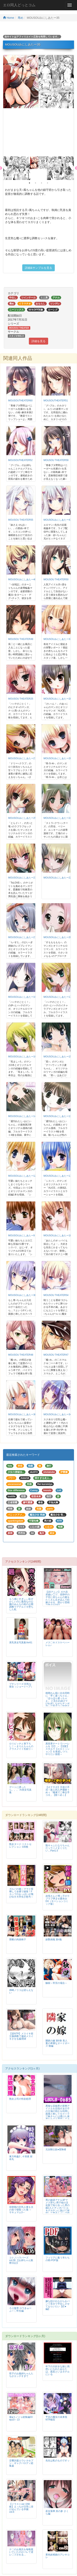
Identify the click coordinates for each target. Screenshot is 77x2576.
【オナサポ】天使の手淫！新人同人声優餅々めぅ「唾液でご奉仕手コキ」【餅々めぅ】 (58, 1791)
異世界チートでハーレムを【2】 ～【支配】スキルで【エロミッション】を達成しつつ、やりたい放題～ (58, 1749)
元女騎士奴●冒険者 (56, 2149)
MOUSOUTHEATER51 (56, 400)
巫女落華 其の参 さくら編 (57, 2512)
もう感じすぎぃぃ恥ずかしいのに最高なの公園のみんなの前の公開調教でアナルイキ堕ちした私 (21, 1604)
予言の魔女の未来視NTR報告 (56, 2418)
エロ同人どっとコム (19, 5)
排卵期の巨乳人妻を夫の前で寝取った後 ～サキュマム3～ (21, 2210)
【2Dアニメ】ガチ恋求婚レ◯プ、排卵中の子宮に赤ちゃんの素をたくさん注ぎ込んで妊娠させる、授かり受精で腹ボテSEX (58, 1598)
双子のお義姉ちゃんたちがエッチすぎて (21, 2375)
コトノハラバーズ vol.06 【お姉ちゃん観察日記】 (21, 2260)
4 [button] (48, 183)
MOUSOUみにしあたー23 (22, 877)
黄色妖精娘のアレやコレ (58, 2556)
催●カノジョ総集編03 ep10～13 (20, 2418)
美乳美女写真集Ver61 (20, 1642)
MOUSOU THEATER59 (56, 460)
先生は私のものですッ (58, 2460)
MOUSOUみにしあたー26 (57, 758)
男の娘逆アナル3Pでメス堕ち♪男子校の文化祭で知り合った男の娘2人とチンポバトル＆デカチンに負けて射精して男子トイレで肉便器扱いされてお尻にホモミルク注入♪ (58, 2209)
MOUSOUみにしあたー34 (57, 1414)
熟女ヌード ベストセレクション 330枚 (20, 1845)
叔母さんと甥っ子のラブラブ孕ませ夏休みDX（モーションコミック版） (58, 1900)
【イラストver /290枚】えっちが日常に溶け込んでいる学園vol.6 (21, 2508)
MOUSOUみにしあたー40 (22, 579)
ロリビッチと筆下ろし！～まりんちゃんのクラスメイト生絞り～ (21, 1746)
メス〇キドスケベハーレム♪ (58, 1644)
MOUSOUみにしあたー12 (22, 1175)
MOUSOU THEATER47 (56, 1354)
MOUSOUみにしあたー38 (22, 1295)
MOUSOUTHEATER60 (20, 400)
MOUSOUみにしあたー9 (21, 1235)
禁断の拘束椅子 (17, 1939)
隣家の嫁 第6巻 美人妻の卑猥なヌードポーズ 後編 (58, 2043)
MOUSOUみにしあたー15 (57, 1056)
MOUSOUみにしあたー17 (57, 997)
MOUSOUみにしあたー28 (57, 698)
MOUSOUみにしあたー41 (57, 519)
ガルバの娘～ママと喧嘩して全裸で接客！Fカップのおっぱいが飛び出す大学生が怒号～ (21, 1893)
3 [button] (42, 183)
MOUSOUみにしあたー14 (22, 1116)
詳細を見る (38, 341)
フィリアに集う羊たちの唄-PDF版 (58, 2259)
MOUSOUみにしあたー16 (22, 1056)
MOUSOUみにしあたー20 (57, 937)
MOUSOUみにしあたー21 (22, 937)
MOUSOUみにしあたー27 (22, 758)
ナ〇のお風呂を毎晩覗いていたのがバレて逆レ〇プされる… (21, 2552)
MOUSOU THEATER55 (20, 519)
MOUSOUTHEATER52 (20, 460)
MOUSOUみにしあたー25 (22, 818)
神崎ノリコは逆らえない (21, 1991)
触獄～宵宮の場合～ (56, 1983)
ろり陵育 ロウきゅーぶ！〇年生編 (20, 2309)
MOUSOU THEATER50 (56, 579)
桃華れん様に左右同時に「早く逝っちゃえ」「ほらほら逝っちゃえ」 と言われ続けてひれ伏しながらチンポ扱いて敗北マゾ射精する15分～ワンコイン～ (58, 1702)
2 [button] (35, 183)
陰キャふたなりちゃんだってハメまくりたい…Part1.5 (58, 1848)
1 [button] (29, 183)
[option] (38, 81)
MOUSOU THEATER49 (20, 639)
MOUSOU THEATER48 (20, 1354)
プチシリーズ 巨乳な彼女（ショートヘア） (21, 1685)
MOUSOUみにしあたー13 (57, 1116)
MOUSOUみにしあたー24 (57, 818)
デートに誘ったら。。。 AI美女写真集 (20, 1790)
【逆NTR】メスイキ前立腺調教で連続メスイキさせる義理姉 (21, 2036)
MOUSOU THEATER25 (20, 698)
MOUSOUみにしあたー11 (57, 1175)
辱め (20, 17)
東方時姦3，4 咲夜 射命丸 (20, 2158)
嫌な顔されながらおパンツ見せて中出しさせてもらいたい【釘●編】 (58, 2305)
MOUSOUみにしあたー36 (22, 1414)
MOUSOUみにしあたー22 (57, 877)
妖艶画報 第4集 (54, 1939)
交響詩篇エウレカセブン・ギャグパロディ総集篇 (21, 2463)
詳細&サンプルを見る (38, 267)
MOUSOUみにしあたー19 (22, 997)
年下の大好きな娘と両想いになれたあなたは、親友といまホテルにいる (58, 2370)
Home (8, 17)
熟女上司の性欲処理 (20, 2098)
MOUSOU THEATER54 (56, 1295)
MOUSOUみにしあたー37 (57, 639)
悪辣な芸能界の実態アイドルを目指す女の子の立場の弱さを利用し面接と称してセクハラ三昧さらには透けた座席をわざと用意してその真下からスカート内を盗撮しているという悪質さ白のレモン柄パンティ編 (58, 2118)
